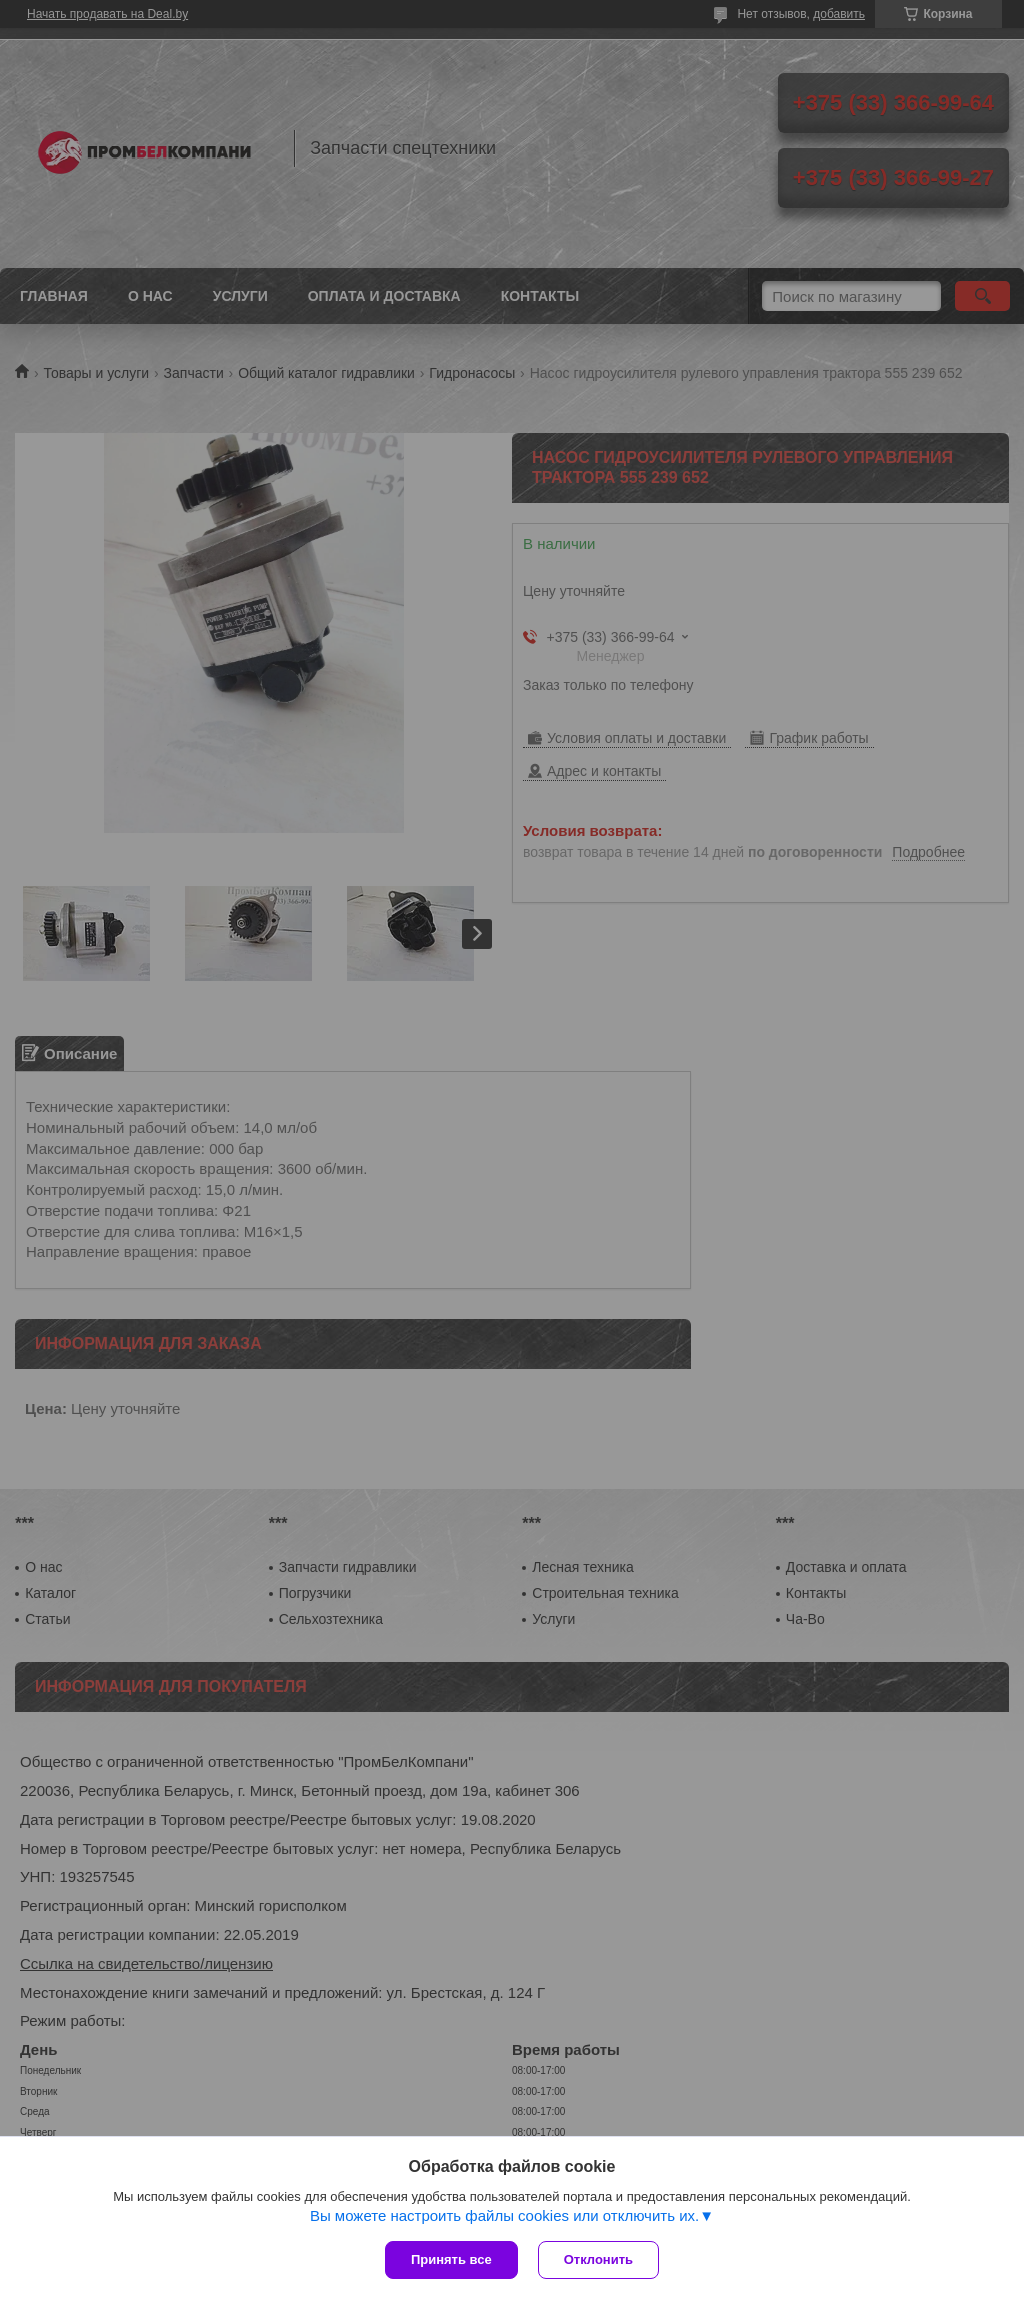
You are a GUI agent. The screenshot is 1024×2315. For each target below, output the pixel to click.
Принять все (451, 2259)
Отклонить (598, 2259)
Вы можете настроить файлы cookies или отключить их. (504, 2215)
